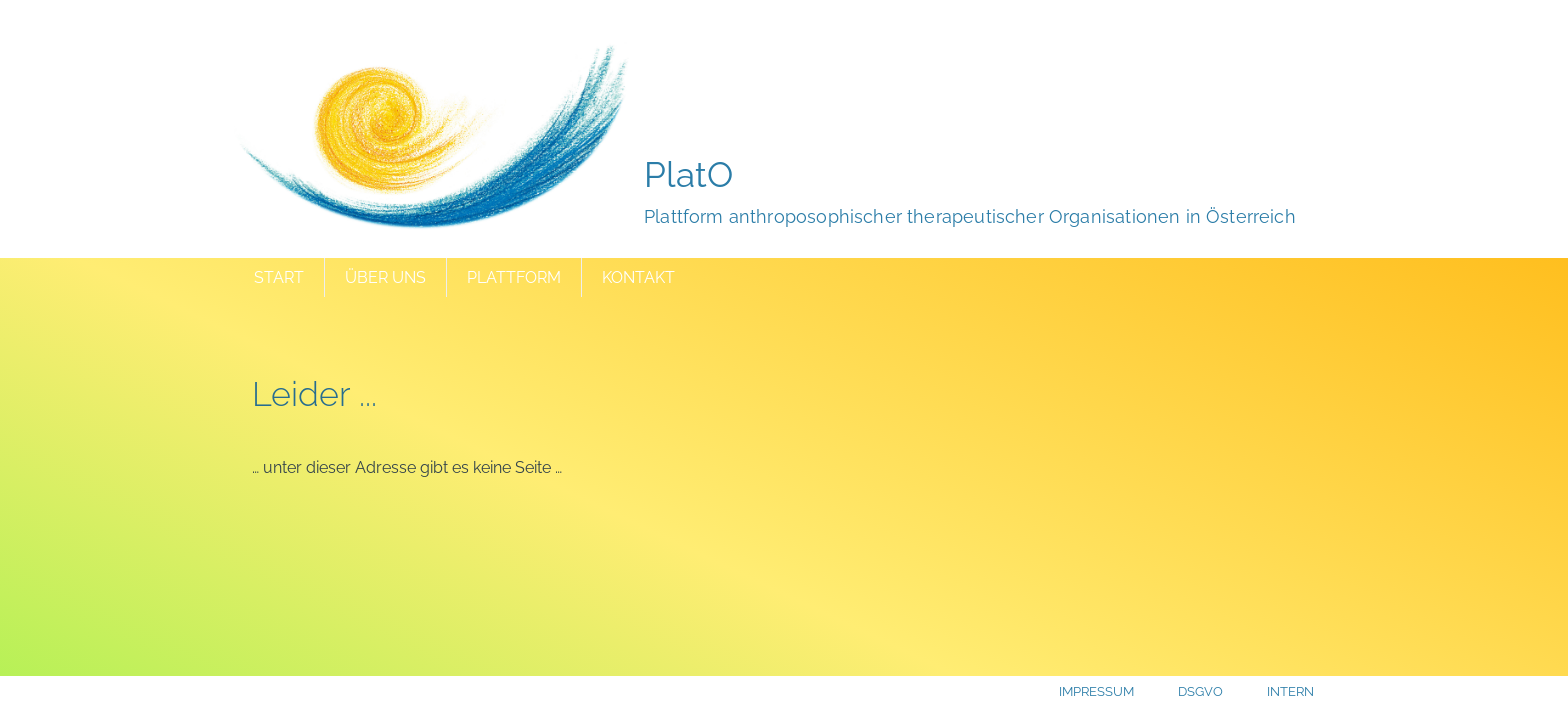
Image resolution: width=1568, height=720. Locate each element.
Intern (1290, 691)
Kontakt (638, 277)
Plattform (514, 277)
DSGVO (1200, 691)
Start (279, 277)
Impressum (1096, 691)
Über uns (385, 277)
